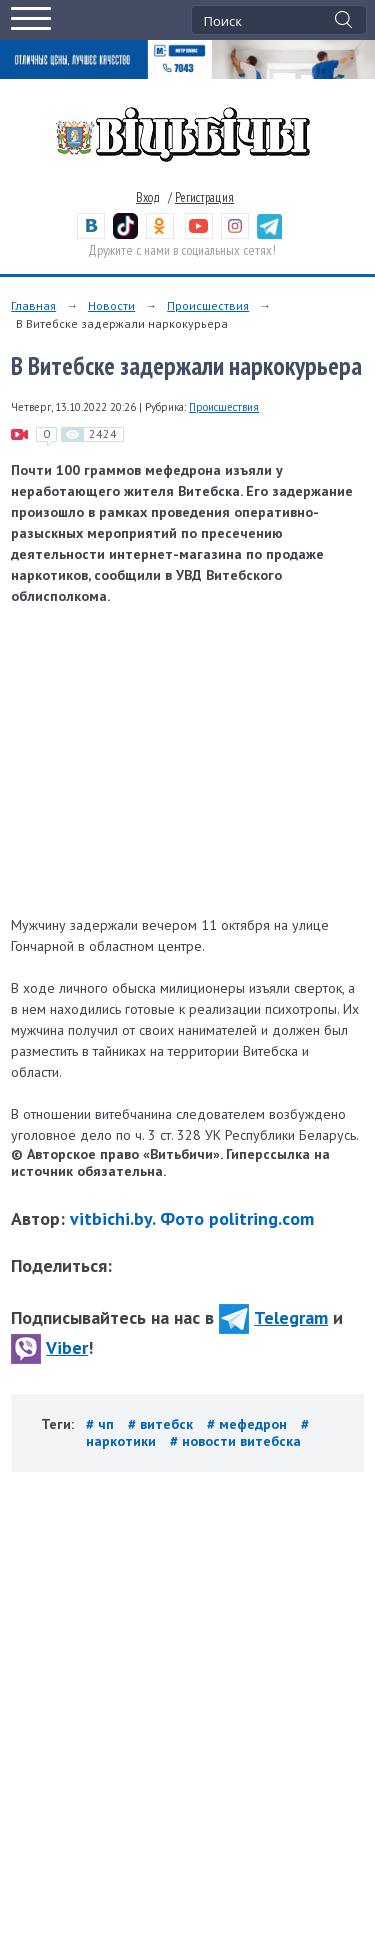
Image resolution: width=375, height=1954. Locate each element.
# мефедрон (249, 1424)
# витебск (162, 1424)
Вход (148, 197)
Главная (33, 305)
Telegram (273, 1317)
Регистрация (204, 197)
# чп (102, 1424)
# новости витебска (235, 1441)
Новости (111, 305)
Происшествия (208, 305)
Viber (49, 1347)
